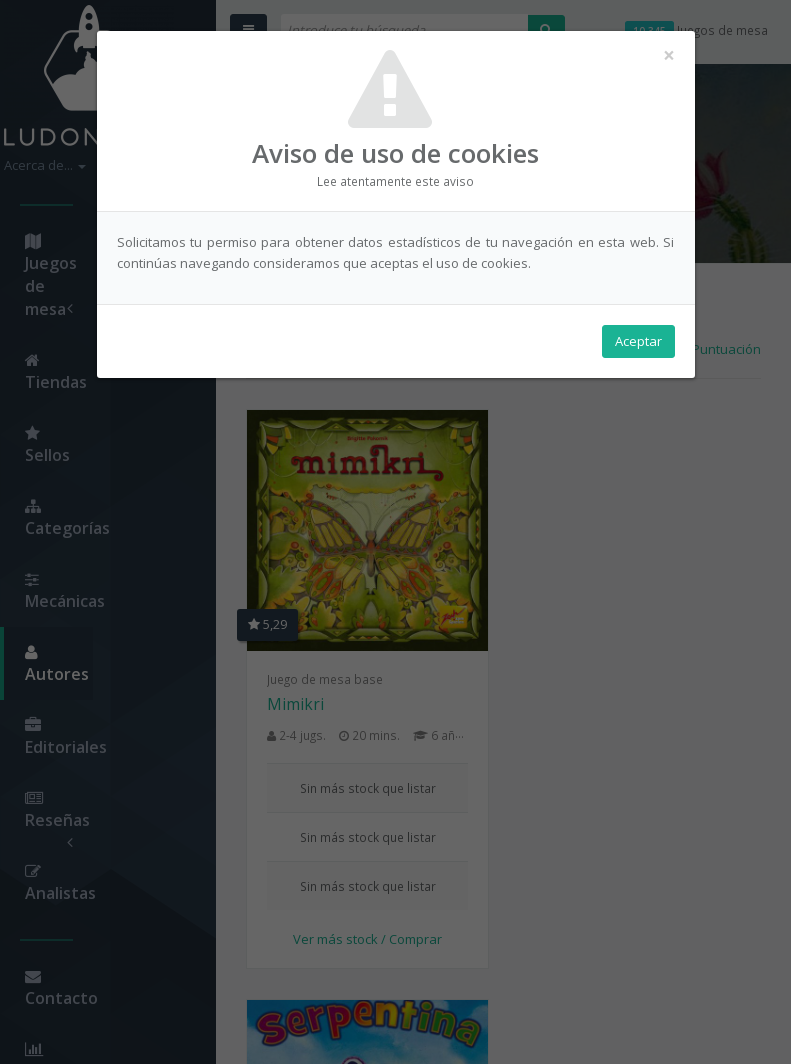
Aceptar (638, 341)
